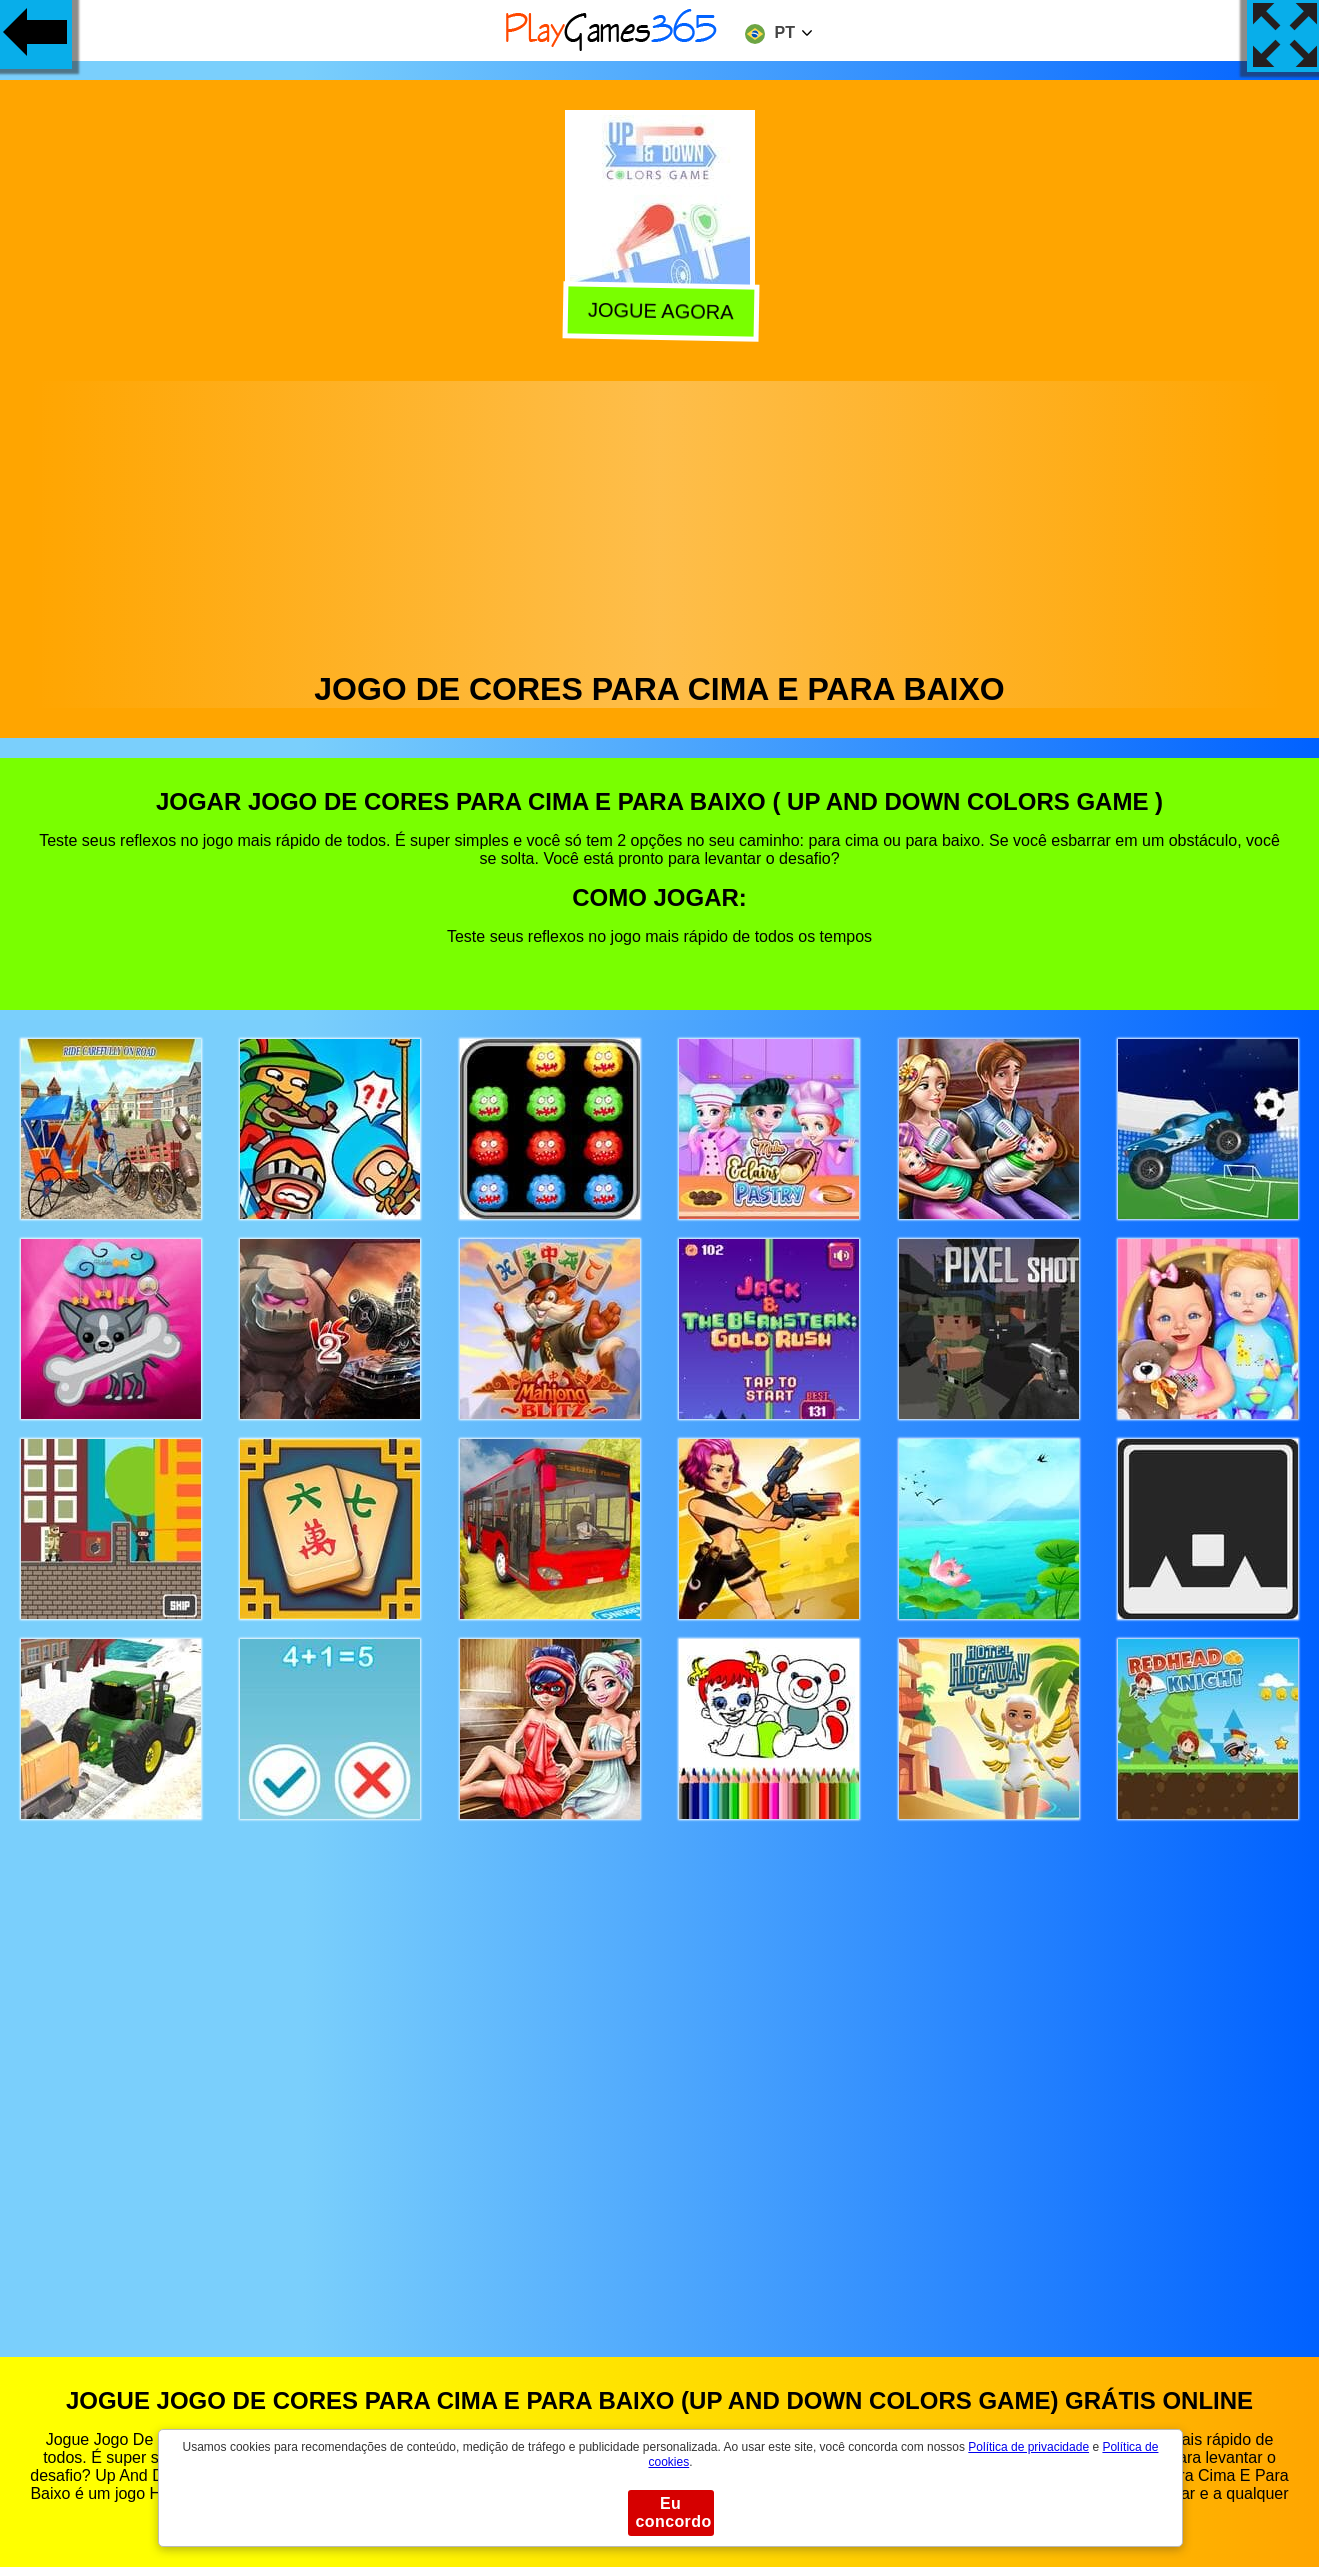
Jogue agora (660, 313)
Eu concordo (674, 2512)
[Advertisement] (660, 521)
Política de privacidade (1028, 2447)
